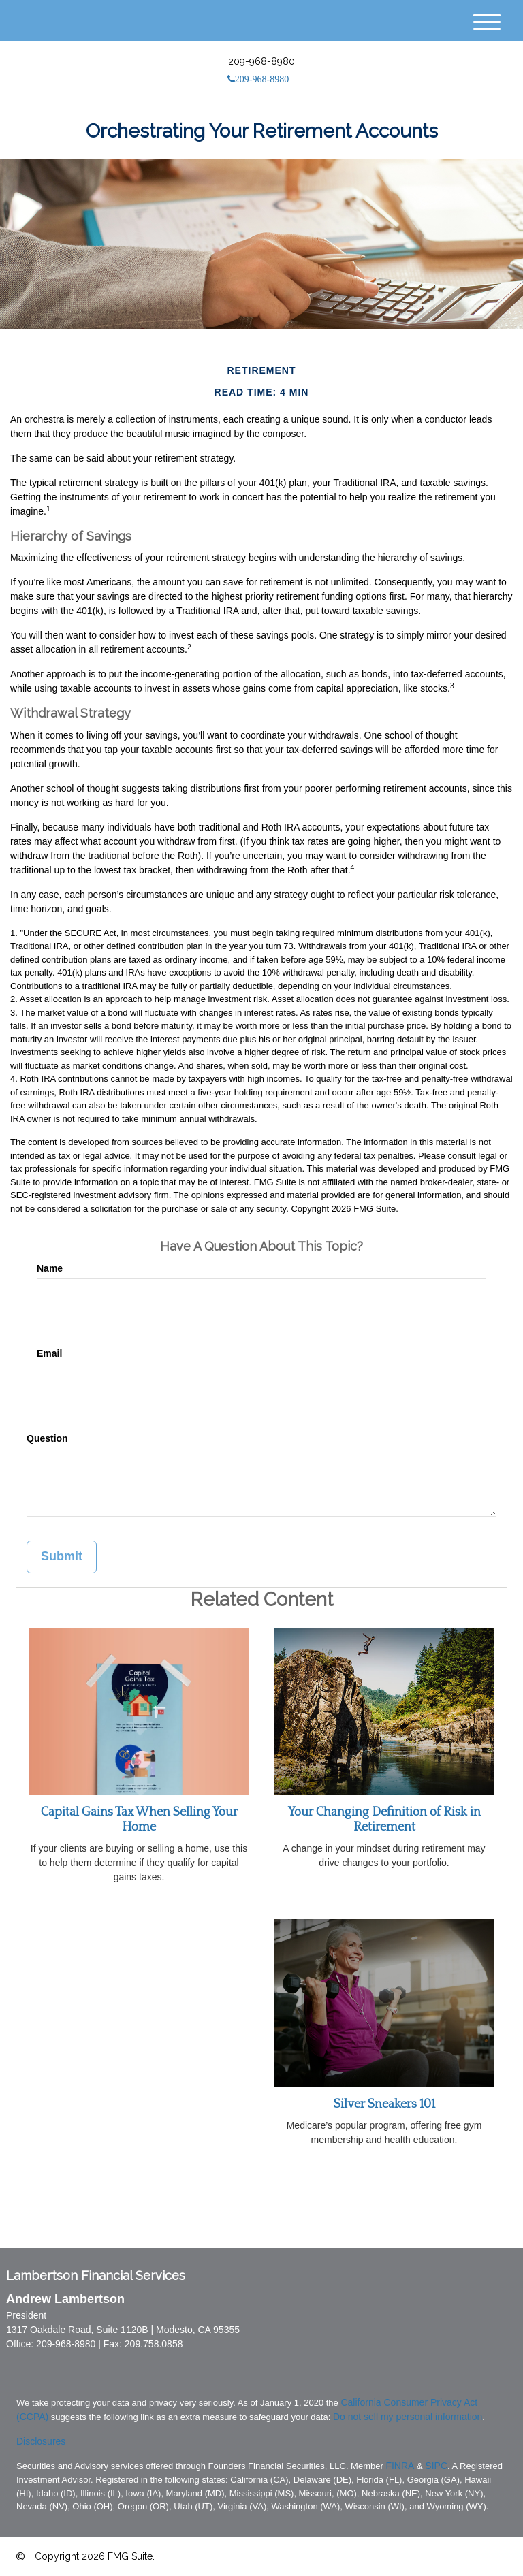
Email (49, 1353)
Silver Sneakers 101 (384, 2104)
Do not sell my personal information (407, 2416)
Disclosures (40, 2441)
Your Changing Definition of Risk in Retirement (384, 1819)
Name (50, 1268)
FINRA (399, 2465)
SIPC (436, 2465)
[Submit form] (62, 1557)
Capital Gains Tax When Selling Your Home (139, 1819)
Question (47, 1438)
